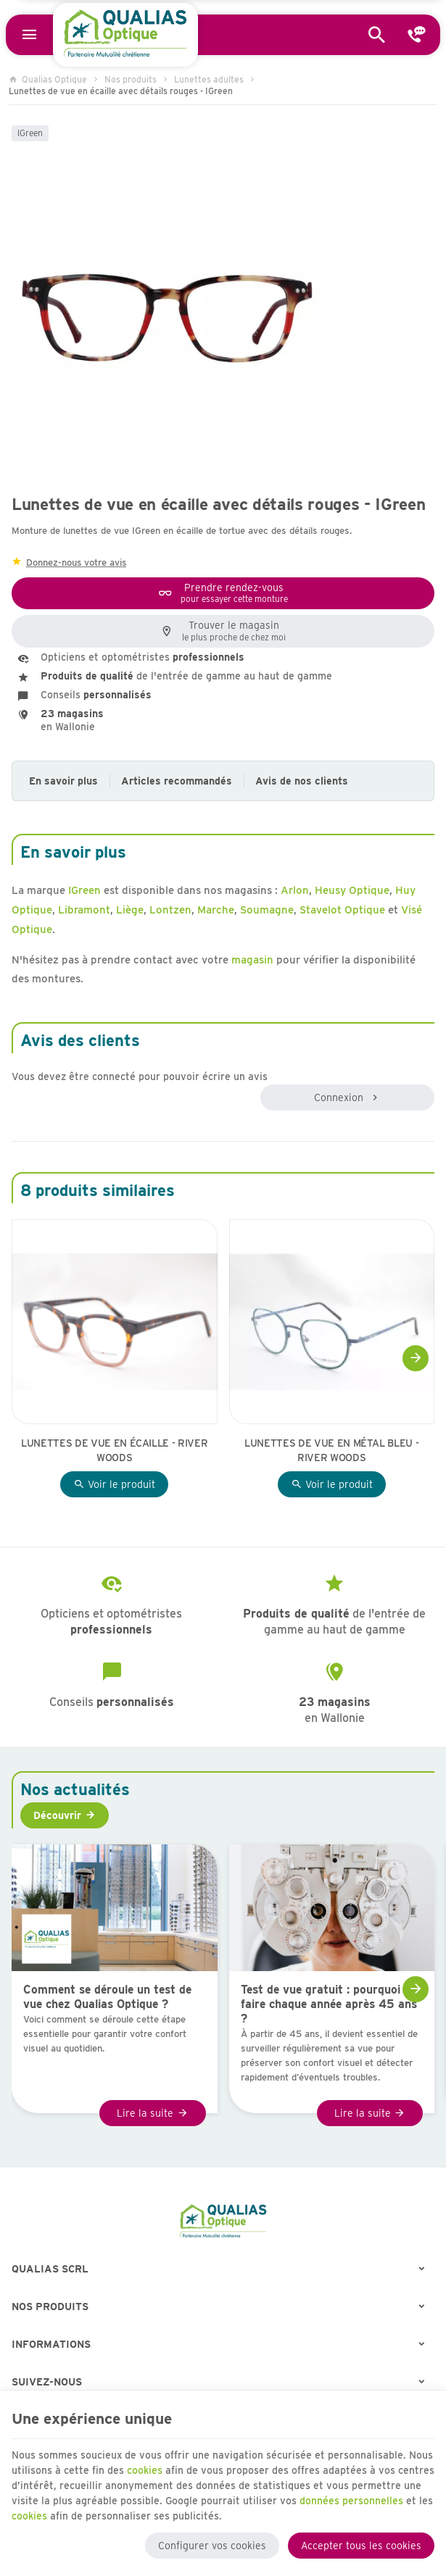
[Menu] (29, 34)
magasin (252, 959)
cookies (144, 2470)
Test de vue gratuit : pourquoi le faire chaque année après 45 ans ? (329, 2004)
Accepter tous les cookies (361, 2545)
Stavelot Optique (342, 909)
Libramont (84, 909)
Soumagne (267, 909)
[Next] (415, 1358)
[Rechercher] (377, 34)
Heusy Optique (352, 890)
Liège (130, 909)
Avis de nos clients (301, 781)
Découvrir (57, 1815)
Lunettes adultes (209, 79)
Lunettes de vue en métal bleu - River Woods (331, 1450)
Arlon (295, 890)
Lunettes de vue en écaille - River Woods (114, 1450)
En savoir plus (63, 781)
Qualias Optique (48, 79)
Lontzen (170, 909)
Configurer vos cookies (212, 2545)
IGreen (30, 132)
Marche (215, 909)
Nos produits (130, 79)
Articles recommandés (176, 781)
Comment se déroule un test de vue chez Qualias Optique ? (107, 1997)
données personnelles (351, 2500)
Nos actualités (75, 1789)
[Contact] (416, 34)
